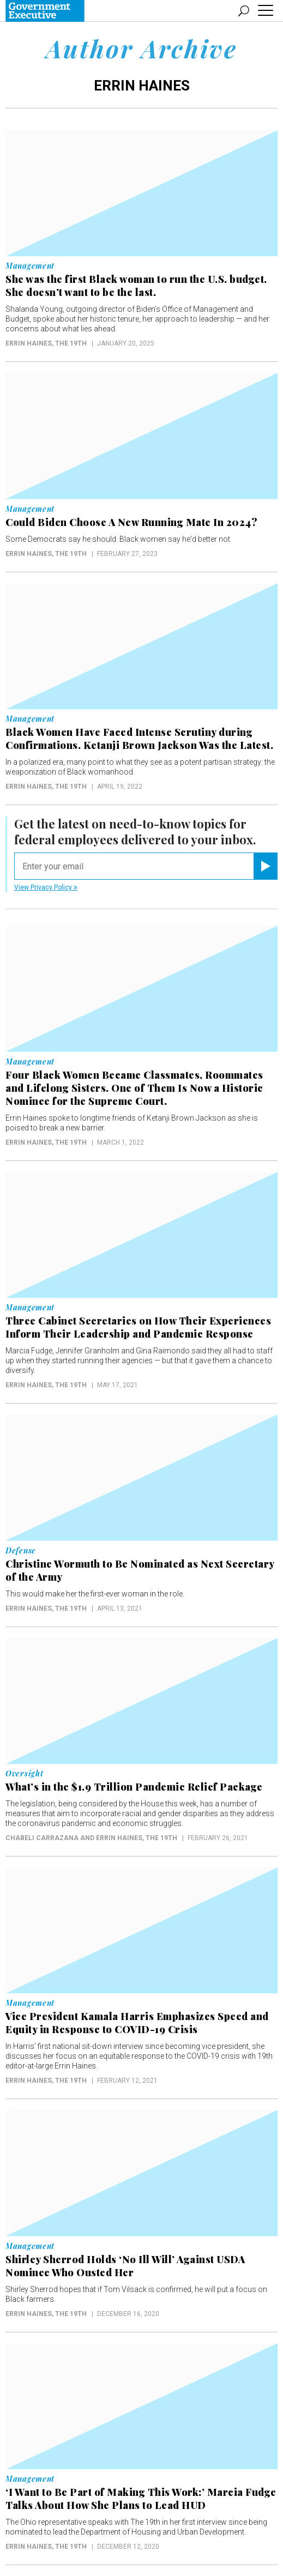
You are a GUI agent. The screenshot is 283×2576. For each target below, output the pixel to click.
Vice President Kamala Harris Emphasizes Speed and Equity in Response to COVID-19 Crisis (137, 2023)
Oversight (24, 1773)
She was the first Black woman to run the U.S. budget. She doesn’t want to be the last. (136, 286)
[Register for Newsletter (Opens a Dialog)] (265, 866)
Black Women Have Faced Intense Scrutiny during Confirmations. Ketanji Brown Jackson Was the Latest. (139, 738)
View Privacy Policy (45, 887)
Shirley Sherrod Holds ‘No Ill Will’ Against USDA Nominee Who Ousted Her (125, 2266)
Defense (20, 1551)
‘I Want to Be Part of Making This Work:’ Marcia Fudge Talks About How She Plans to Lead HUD (140, 2499)
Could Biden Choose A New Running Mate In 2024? (131, 522)
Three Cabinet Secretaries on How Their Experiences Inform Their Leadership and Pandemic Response (138, 1327)
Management (30, 266)
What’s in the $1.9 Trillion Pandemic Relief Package (134, 1786)
